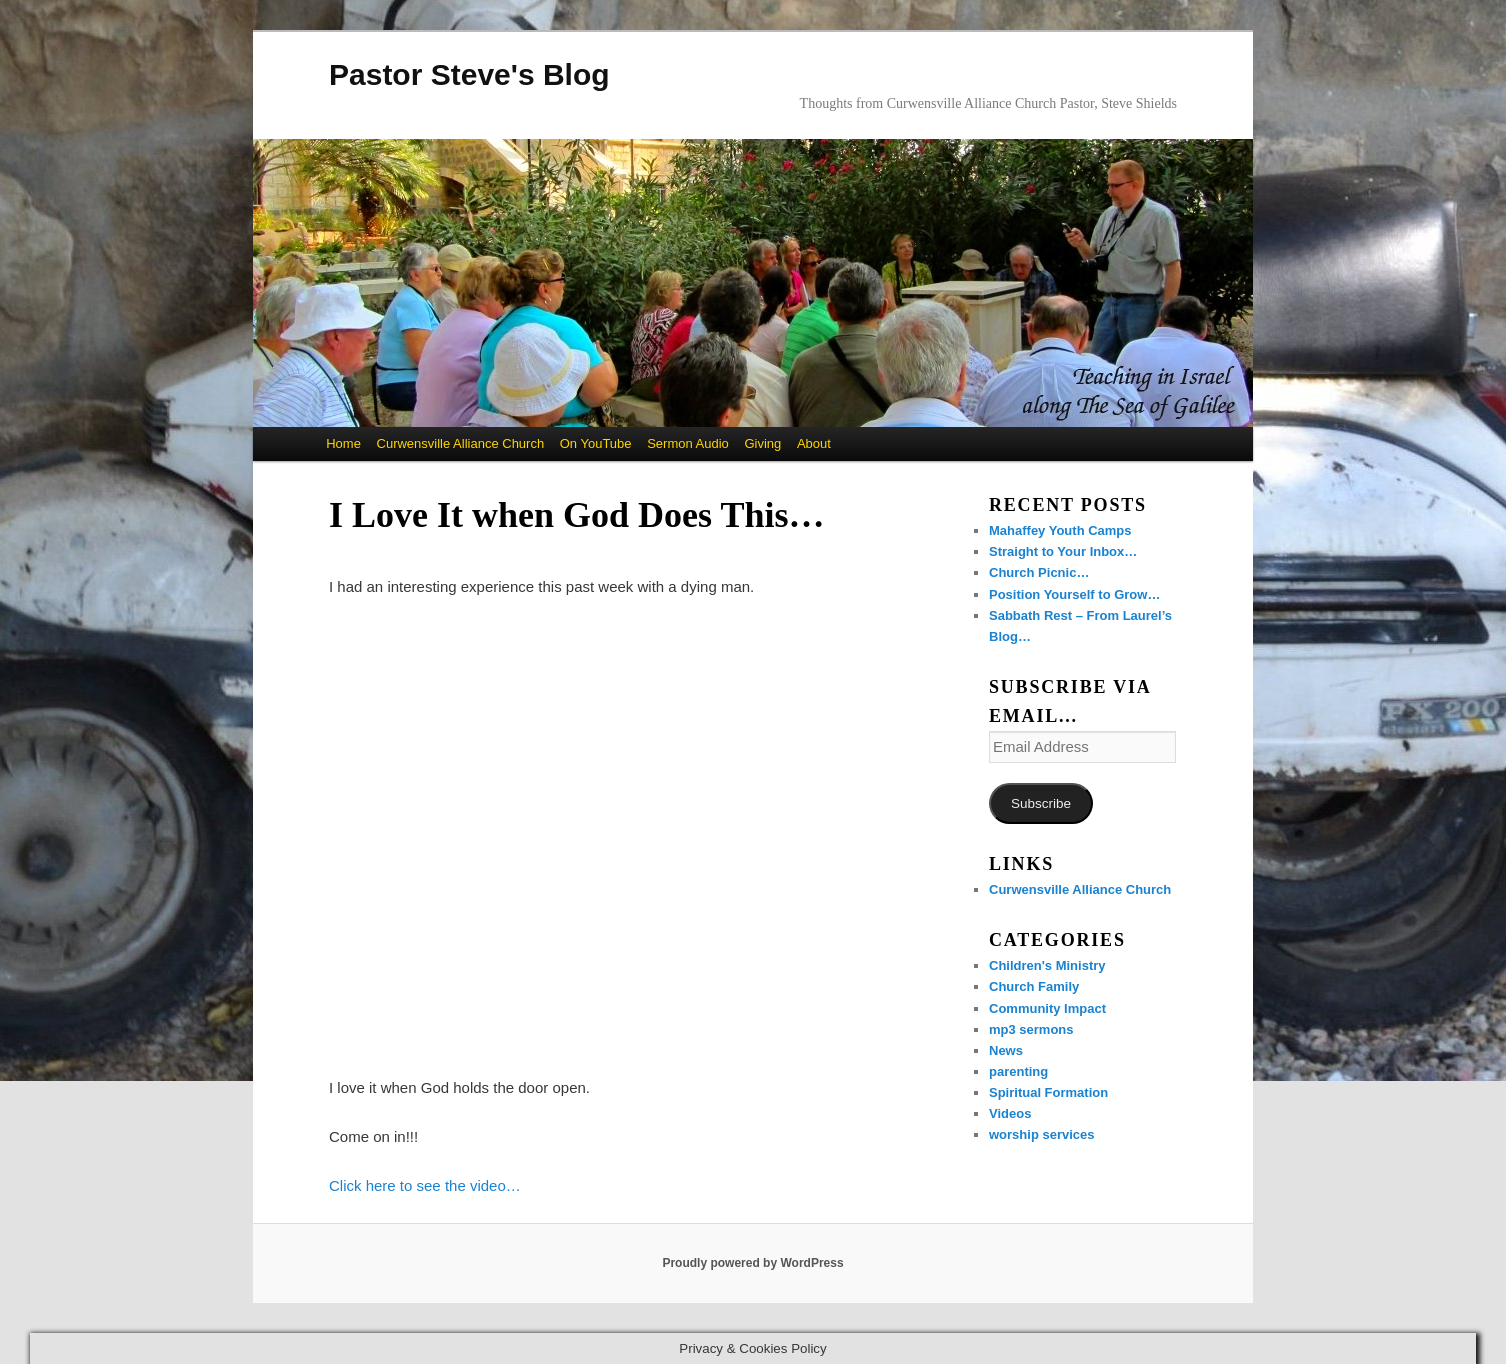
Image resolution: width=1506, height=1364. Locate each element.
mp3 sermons (1031, 1029)
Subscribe (1041, 803)
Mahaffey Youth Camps (1060, 530)
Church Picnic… (1039, 572)
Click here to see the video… (425, 1185)
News (1006, 1050)
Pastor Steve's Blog (469, 74)
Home (343, 443)
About (814, 443)
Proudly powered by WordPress (752, 1263)
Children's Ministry (1047, 965)
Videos (1010, 1113)
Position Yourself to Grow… (1074, 594)
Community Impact (1047, 1008)
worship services (1042, 1134)
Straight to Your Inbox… (1063, 551)
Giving (762, 443)
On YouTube (596, 443)
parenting (1018, 1071)
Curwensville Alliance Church (461, 443)
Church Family (1034, 986)
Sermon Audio (688, 443)
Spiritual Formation (1048, 1092)
